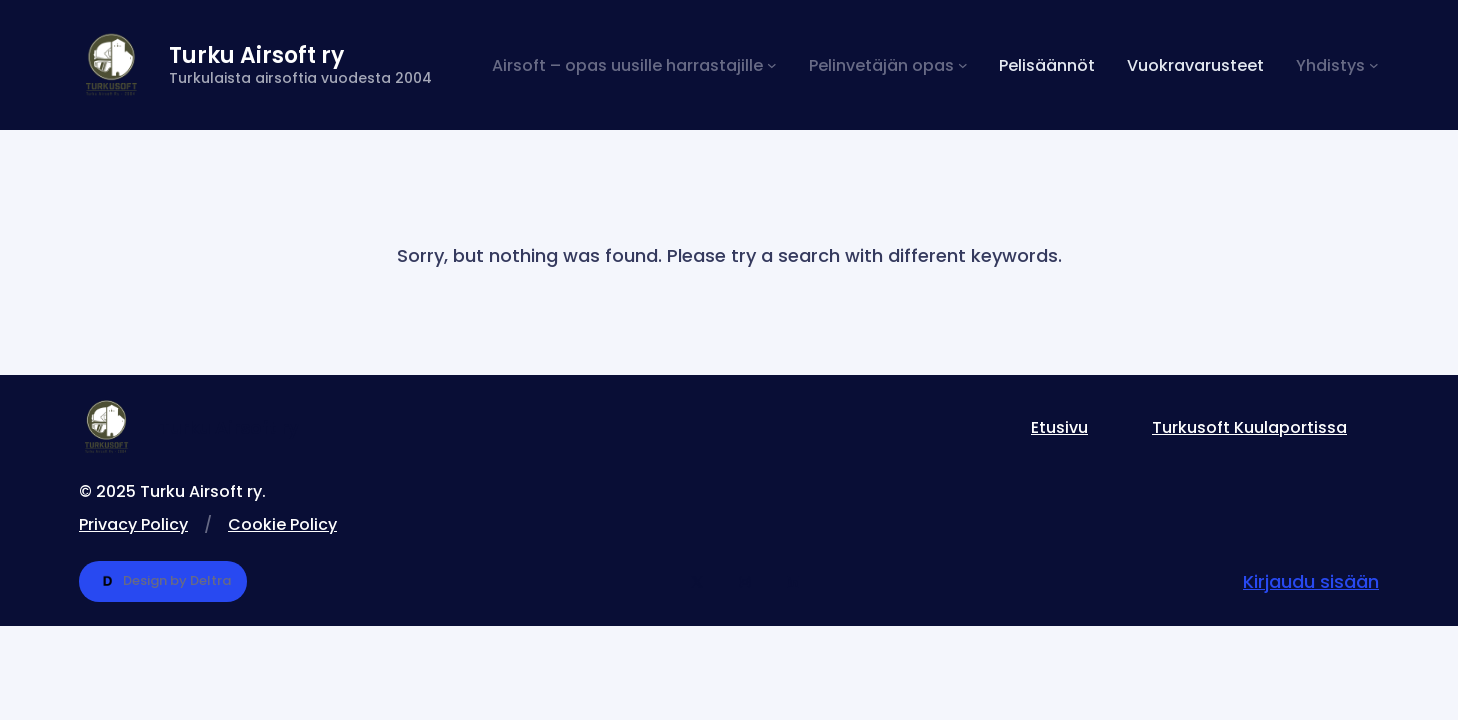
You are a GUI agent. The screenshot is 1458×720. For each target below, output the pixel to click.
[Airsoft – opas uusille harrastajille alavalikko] (634, 65)
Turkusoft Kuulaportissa (1249, 427)
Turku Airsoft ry (256, 55)
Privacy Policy (133, 524)
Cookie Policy (282, 524)
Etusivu (1059, 427)
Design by (163, 581)
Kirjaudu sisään (1311, 581)
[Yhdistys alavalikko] (1337, 65)
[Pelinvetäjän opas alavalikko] (888, 65)
